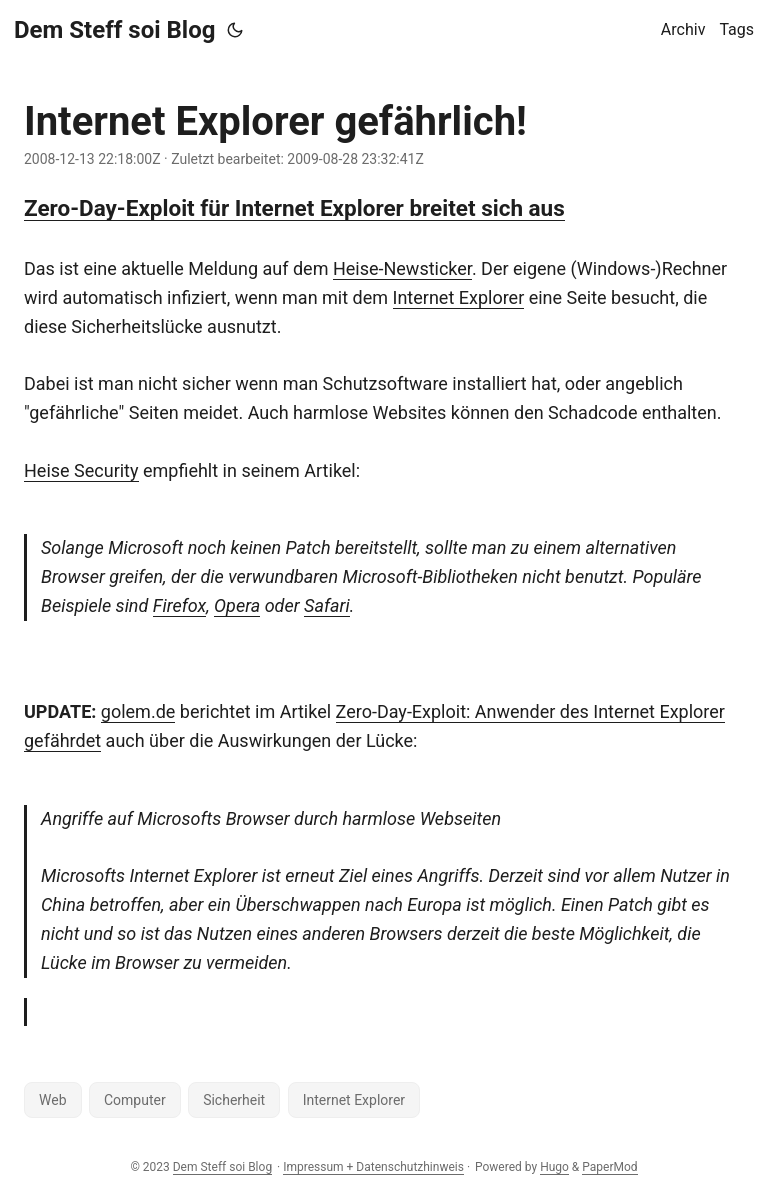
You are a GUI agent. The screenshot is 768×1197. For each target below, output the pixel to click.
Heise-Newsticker (402, 268)
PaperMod (609, 1167)
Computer (135, 1100)
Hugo (554, 1167)
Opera (237, 605)
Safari (327, 605)
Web (53, 1100)
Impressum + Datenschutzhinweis (373, 1167)
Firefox (179, 605)
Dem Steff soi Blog (114, 30)
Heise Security (81, 470)
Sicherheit (234, 1100)
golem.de (138, 711)
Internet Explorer (459, 297)
